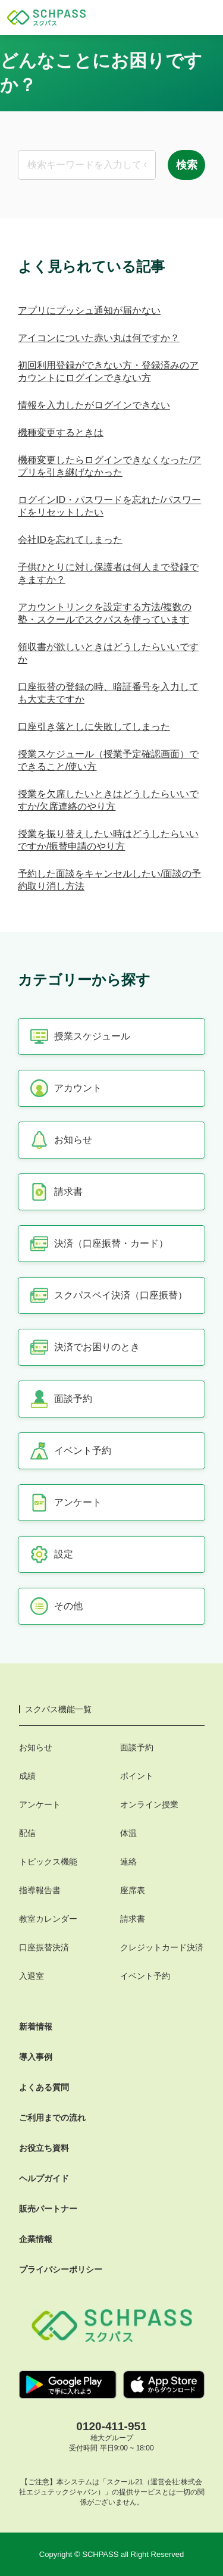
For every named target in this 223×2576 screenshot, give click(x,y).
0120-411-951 (111, 2426)
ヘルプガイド (44, 2178)
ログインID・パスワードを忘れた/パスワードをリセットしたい (109, 506)
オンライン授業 (149, 1804)
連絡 (128, 1861)
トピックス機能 (48, 1861)
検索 (186, 165)
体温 (128, 1833)
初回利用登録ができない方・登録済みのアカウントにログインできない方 (108, 371)
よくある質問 (44, 2087)
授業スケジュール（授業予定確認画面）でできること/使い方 (108, 760)
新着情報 (35, 2026)
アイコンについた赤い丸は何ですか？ (99, 338)
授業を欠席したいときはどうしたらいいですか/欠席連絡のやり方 (108, 800)
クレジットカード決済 (161, 1947)
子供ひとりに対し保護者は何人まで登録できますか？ (108, 573)
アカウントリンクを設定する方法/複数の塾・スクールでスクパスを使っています (104, 613)
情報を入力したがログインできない (94, 405)
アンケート (40, 1804)
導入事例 (35, 2057)
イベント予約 (145, 1976)
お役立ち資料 (44, 2148)
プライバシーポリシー (60, 2269)
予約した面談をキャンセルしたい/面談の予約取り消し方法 (109, 880)
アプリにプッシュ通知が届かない (89, 310)
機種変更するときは (60, 432)
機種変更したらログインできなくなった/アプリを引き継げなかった (109, 466)
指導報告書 (40, 1890)
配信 (27, 1833)
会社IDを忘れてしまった (70, 540)
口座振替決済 (44, 1947)
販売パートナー (48, 2208)
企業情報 (35, 2239)
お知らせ (35, 1747)
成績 (27, 1776)
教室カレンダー (48, 1919)
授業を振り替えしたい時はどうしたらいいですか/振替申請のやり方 (108, 840)
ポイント (136, 1776)
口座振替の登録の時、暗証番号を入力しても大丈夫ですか (108, 693)
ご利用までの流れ (52, 2117)
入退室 (31, 1976)
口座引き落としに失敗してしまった (94, 727)
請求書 (132, 1919)
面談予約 (136, 1747)
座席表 (132, 1890)
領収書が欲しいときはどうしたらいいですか (108, 653)
